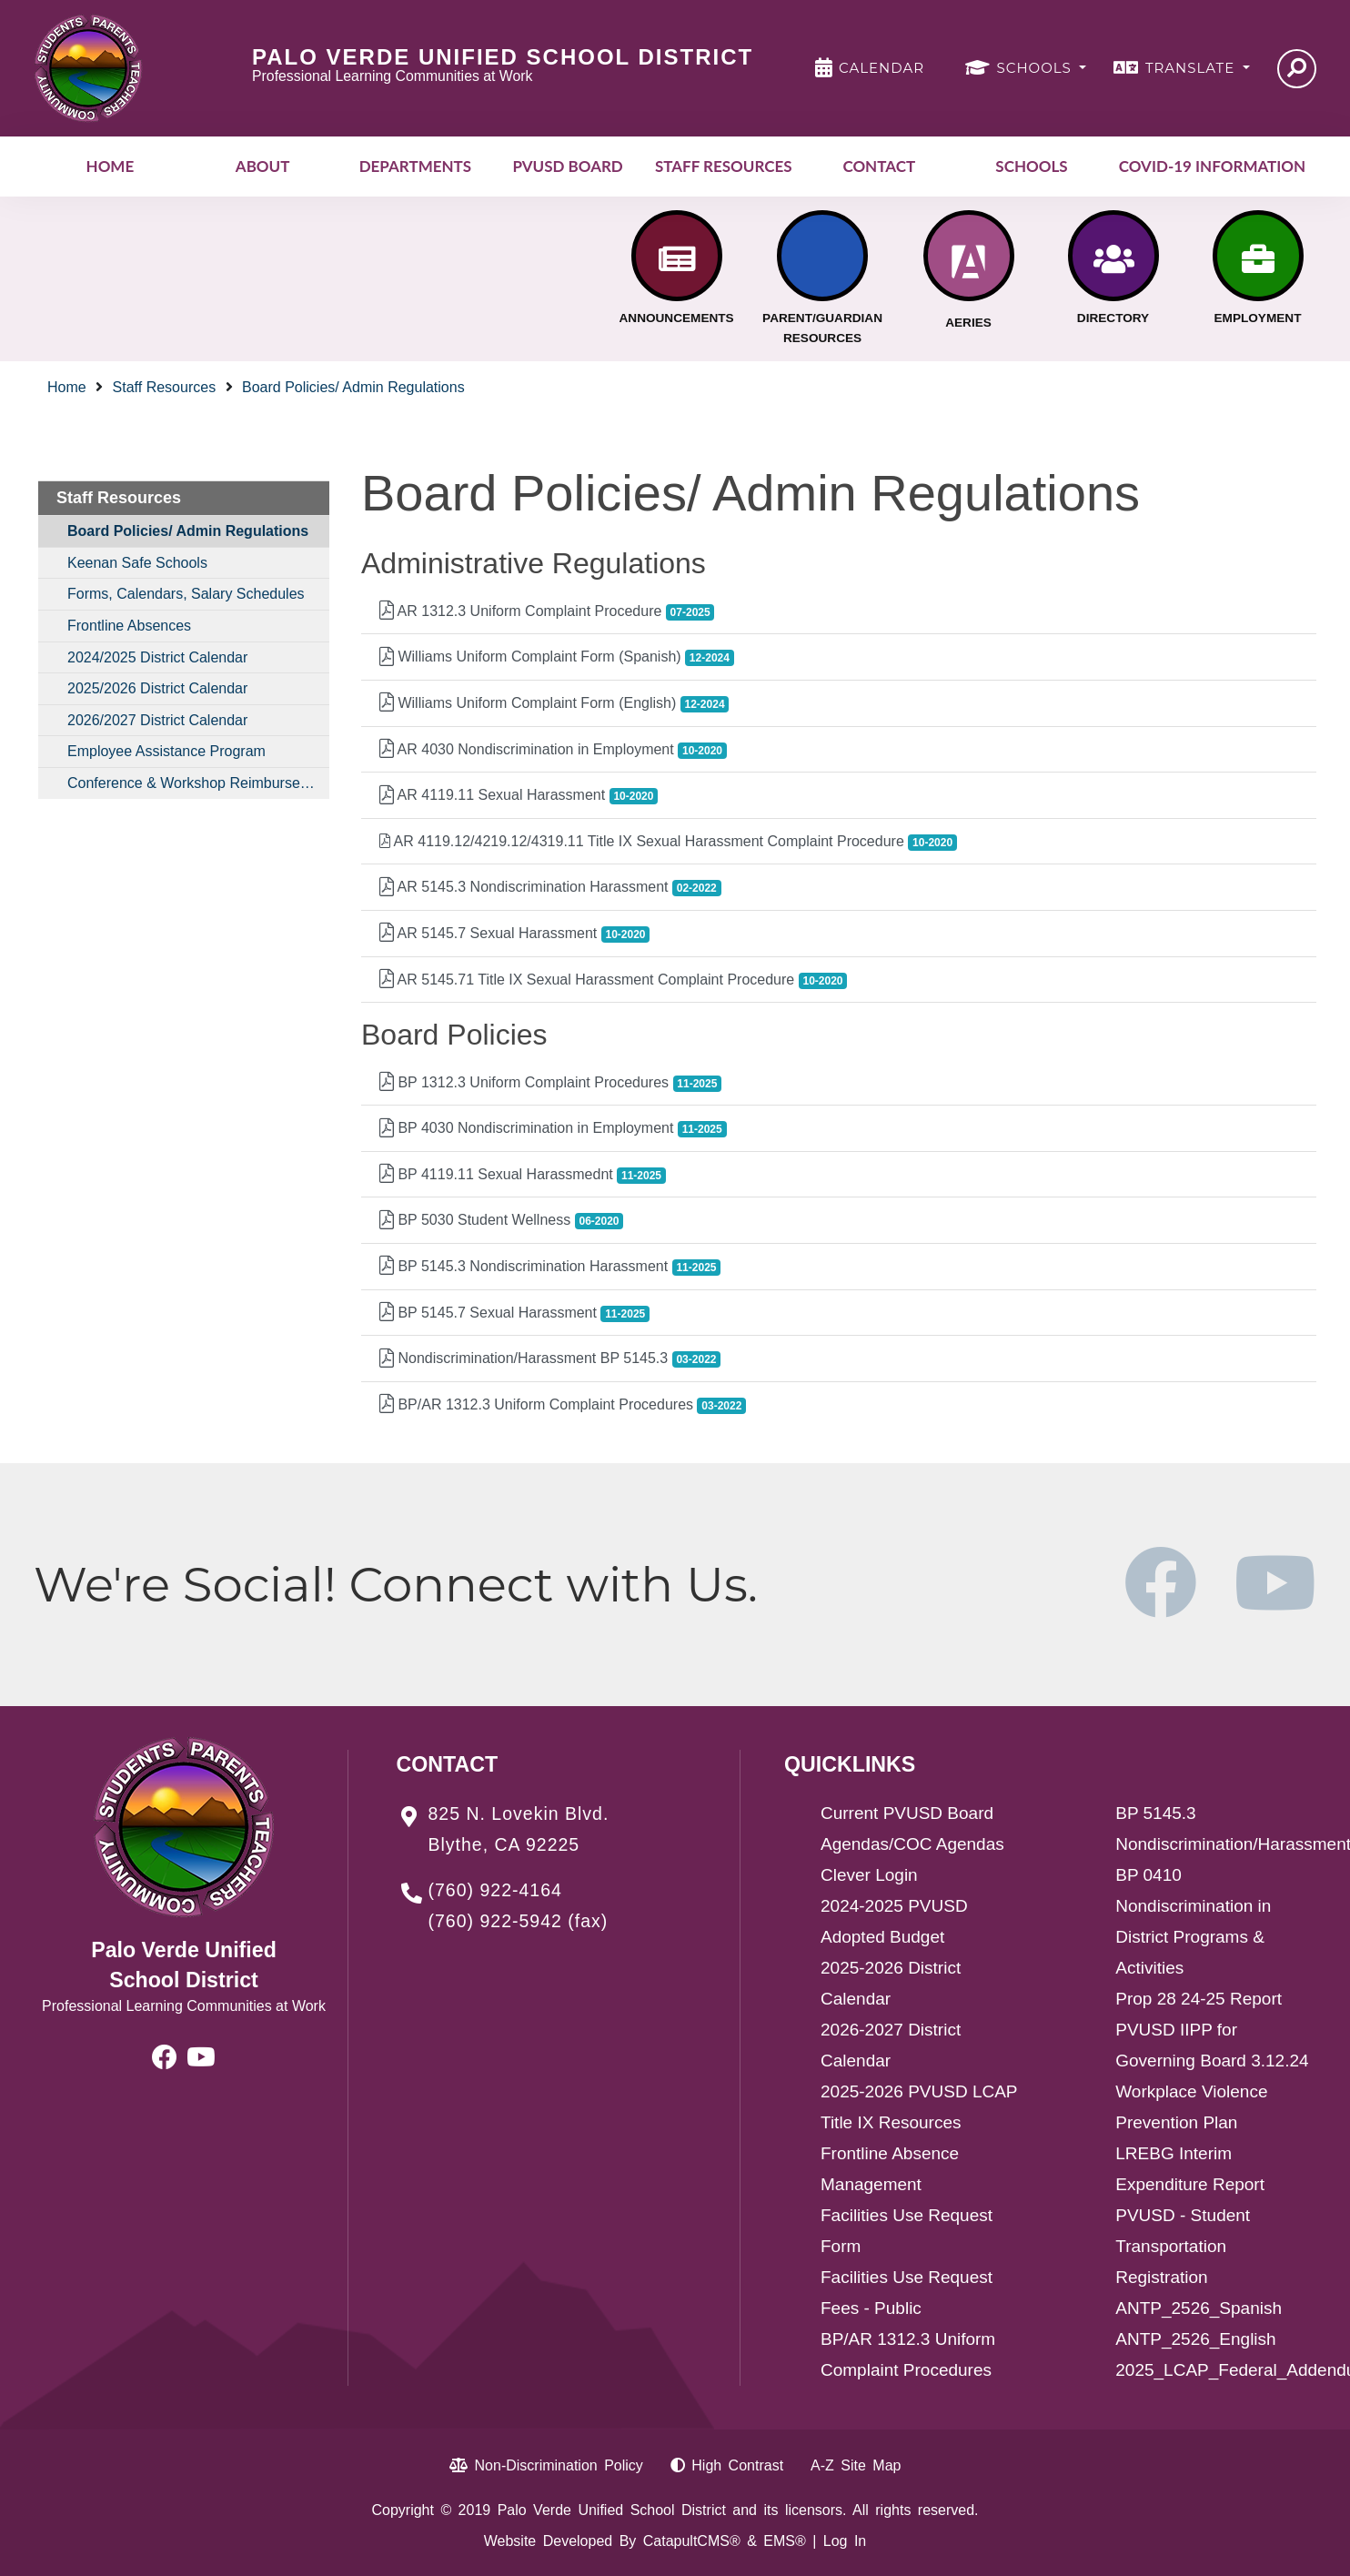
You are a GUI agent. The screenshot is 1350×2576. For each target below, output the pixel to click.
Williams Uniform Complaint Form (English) (554, 703)
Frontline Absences (129, 625)
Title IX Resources (891, 2122)
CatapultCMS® (691, 2541)
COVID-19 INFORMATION (1212, 166)
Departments (415, 166)
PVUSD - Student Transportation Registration (1182, 2246)
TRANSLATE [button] (1192, 67)
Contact (878, 166)
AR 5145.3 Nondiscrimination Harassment (550, 887)
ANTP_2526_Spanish (1198, 2308)
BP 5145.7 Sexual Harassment (514, 1313)
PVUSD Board (567, 166)
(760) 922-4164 (495, 1890)
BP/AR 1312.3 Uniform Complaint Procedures (562, 1405)
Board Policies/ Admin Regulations (353, 387)
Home (110, 166)
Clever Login (869, 1874)
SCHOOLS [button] (1036, 67)
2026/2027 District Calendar (157, 720)
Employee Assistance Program (166, 751)
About (263, 166)
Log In (844, 2541)
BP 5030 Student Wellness (501, 1220)
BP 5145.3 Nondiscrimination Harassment (549, 1267)
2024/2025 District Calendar (157, 657)
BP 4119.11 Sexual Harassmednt (522, 1175)
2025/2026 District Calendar (157, 688)
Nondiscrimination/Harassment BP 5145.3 (549, 1359)
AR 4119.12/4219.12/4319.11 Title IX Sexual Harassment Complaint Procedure (668, 842)
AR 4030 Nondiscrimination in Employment (553, 750)
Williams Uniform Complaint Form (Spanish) (556, 657)
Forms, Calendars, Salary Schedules (186, 593)
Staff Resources (723, 166)
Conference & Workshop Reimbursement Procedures (198, 783)
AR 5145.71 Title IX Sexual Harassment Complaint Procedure (613, 980)
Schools (1031, 166)
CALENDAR (881, 67)
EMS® (784, 2541)
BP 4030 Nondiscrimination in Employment (553, 1128)
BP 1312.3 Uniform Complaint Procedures (550, 1083)
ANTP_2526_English (1195, 2339)
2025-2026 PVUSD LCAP (919, 2091)
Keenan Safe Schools (137, 563)
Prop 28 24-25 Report (1198, 1998)
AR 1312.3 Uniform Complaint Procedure (546, 612)
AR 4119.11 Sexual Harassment (518, 795)
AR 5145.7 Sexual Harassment (514, 934)
